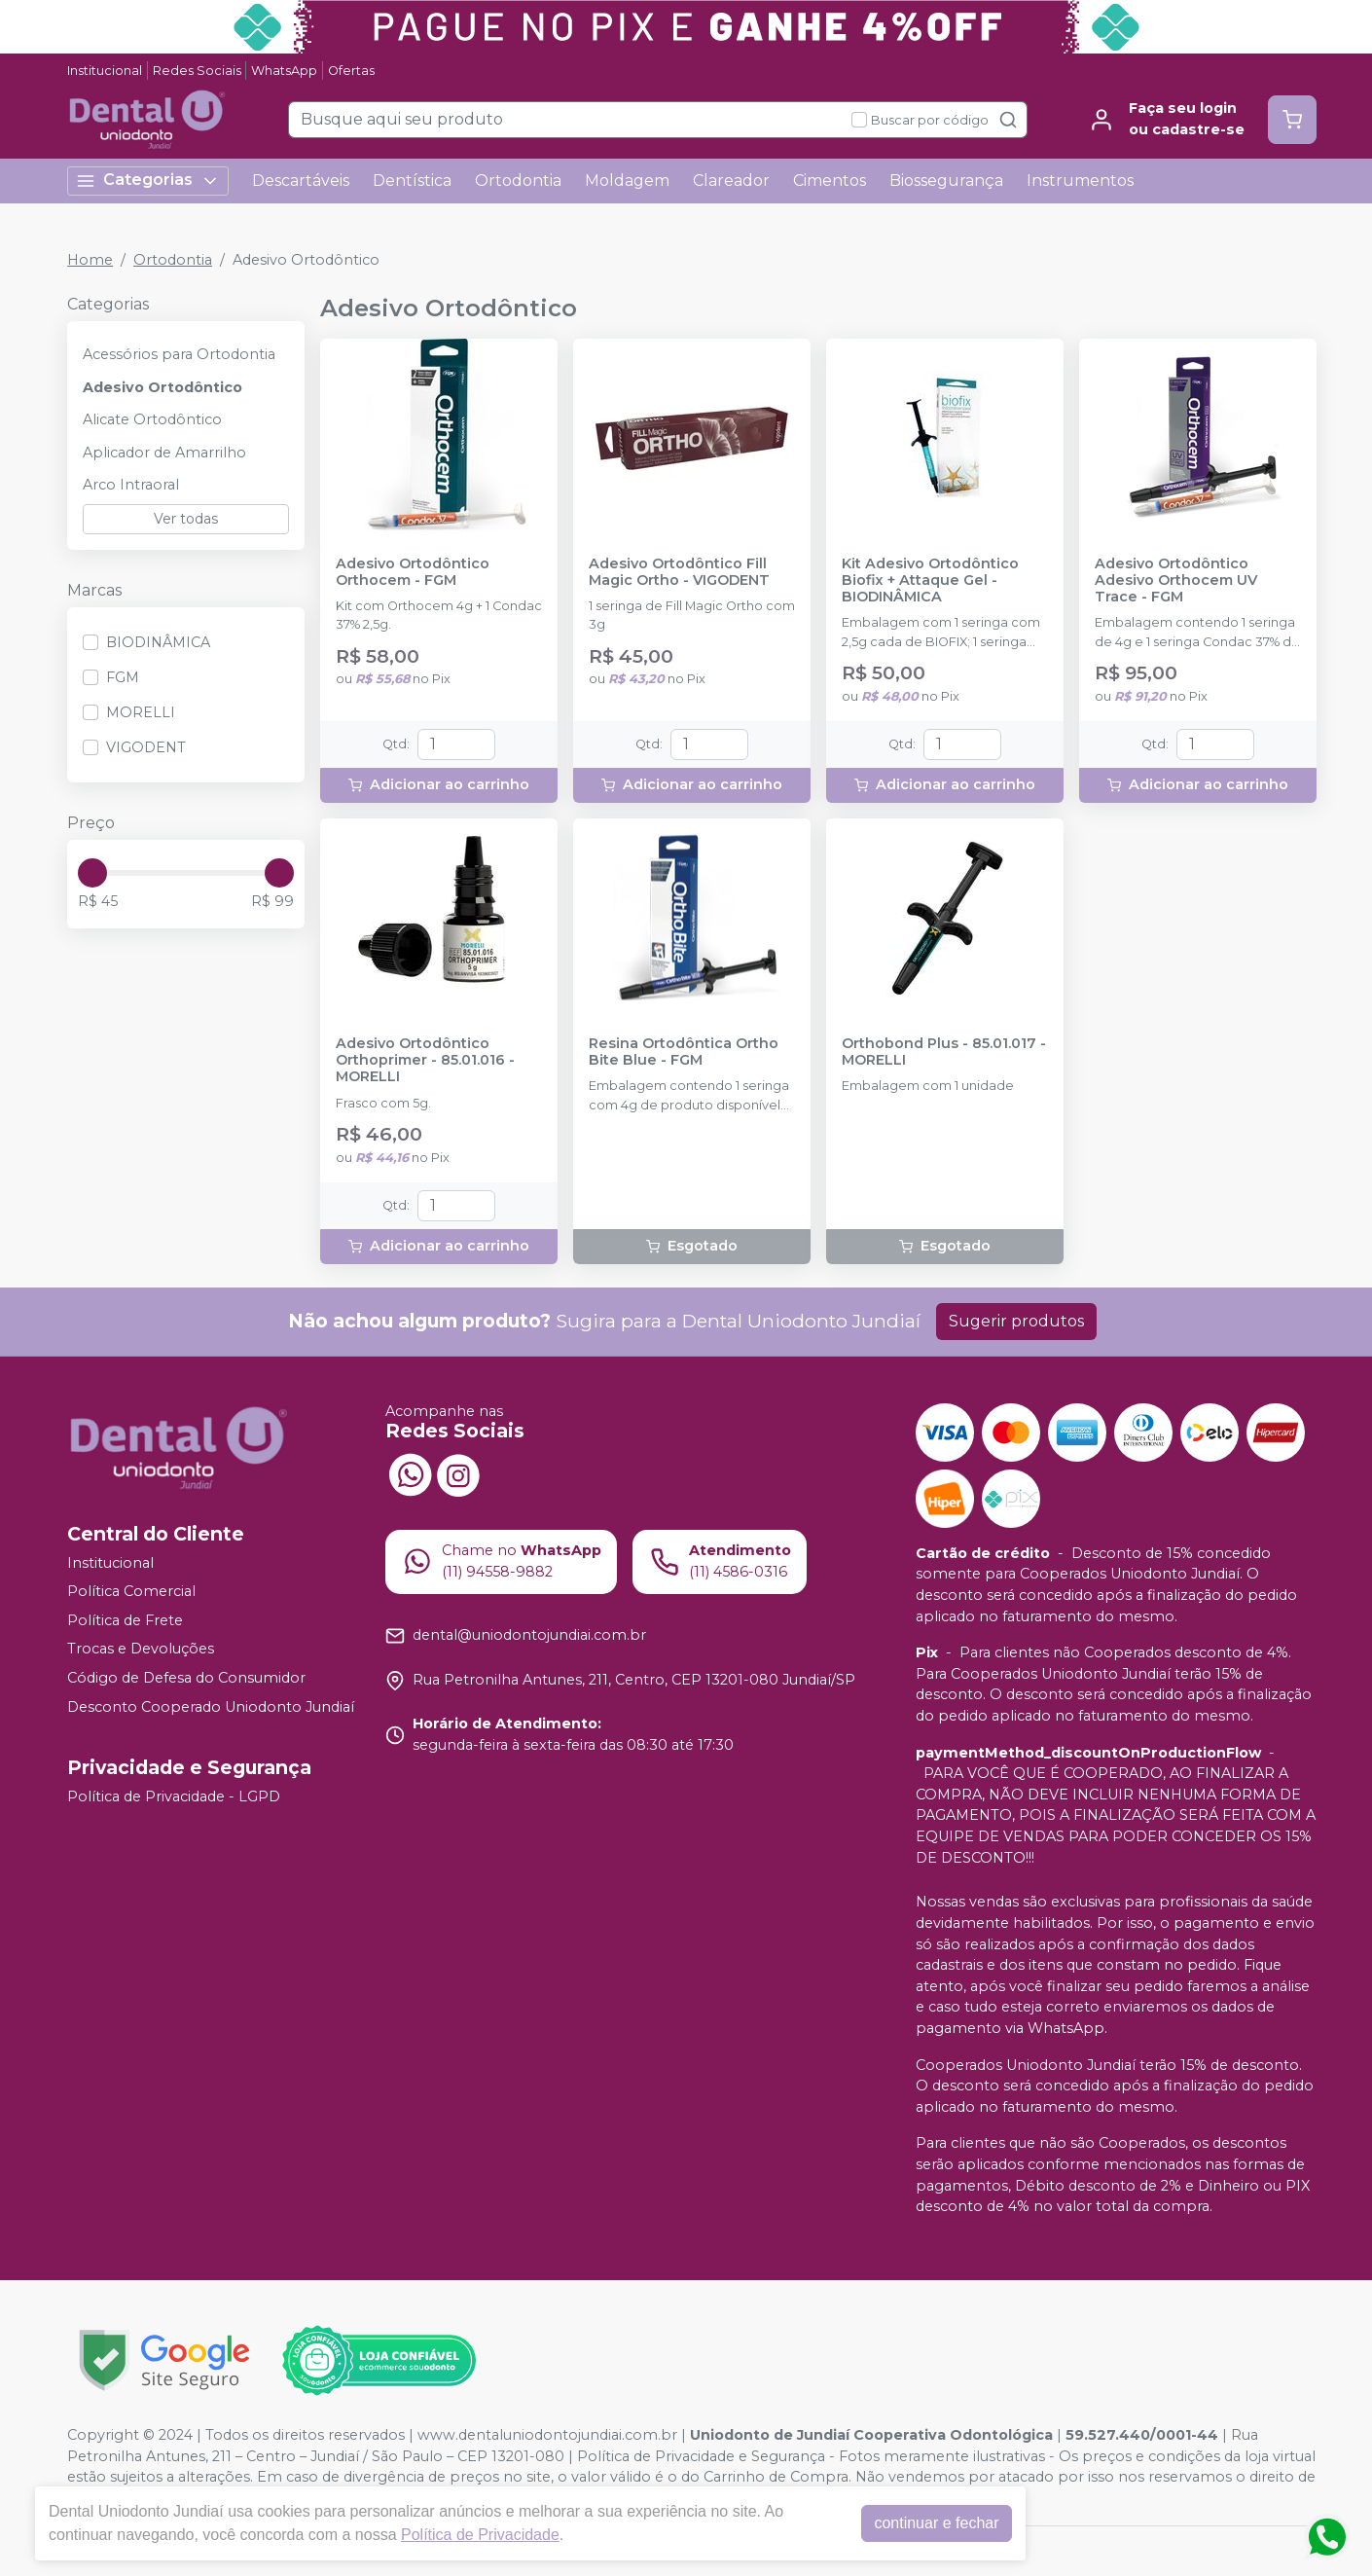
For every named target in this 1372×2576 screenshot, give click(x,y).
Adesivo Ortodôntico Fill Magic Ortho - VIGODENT (679, 572)
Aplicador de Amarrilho (164, 452)
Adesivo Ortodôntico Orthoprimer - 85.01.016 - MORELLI (425, 1060)
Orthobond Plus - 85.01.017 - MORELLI (944, 1052)
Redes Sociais (197, 70)
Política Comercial (131, 1591)
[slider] (92, 873)
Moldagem (627, 180)
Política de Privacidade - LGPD (173, 1796)
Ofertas (351, 70)
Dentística (412, 180)
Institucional (104, 70)
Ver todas (186, 518)
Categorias (148, 180)
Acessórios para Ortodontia (179, 354)
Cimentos (829, 180)
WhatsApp (284, 70)
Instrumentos (1080, 180)
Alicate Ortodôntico (152, 419)
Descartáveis (300, 180)
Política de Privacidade (480, 2534)
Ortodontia (518, 180)
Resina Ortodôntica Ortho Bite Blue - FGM (683, 1052)
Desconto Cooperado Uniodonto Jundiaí (210, 1707)
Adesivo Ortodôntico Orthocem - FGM (412, 572)
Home (90, 260)
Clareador (731, 180)
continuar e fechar (936, 2523)
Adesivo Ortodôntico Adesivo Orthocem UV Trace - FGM (1176, 581)
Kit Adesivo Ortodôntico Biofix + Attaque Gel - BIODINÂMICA (930, 581)
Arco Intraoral (131, 484)
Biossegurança (946, 180)
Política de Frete (125, 1620)
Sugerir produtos (1016, 1321)
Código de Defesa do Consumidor (186, 1678)
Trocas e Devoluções (140, 1649)
